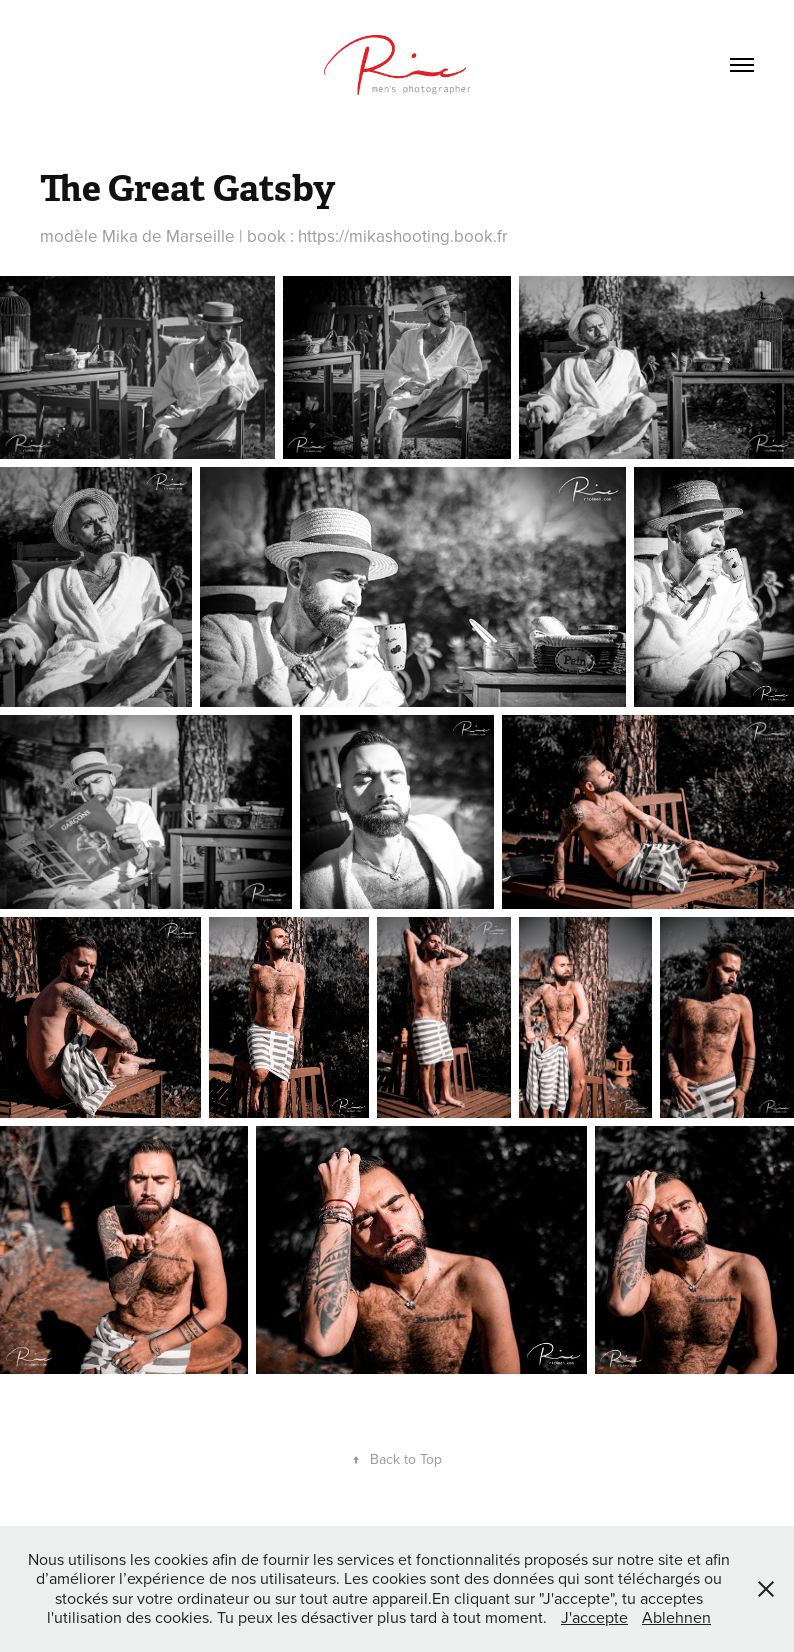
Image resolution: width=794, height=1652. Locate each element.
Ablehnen (676, 1617)
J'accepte (594, 1617)
